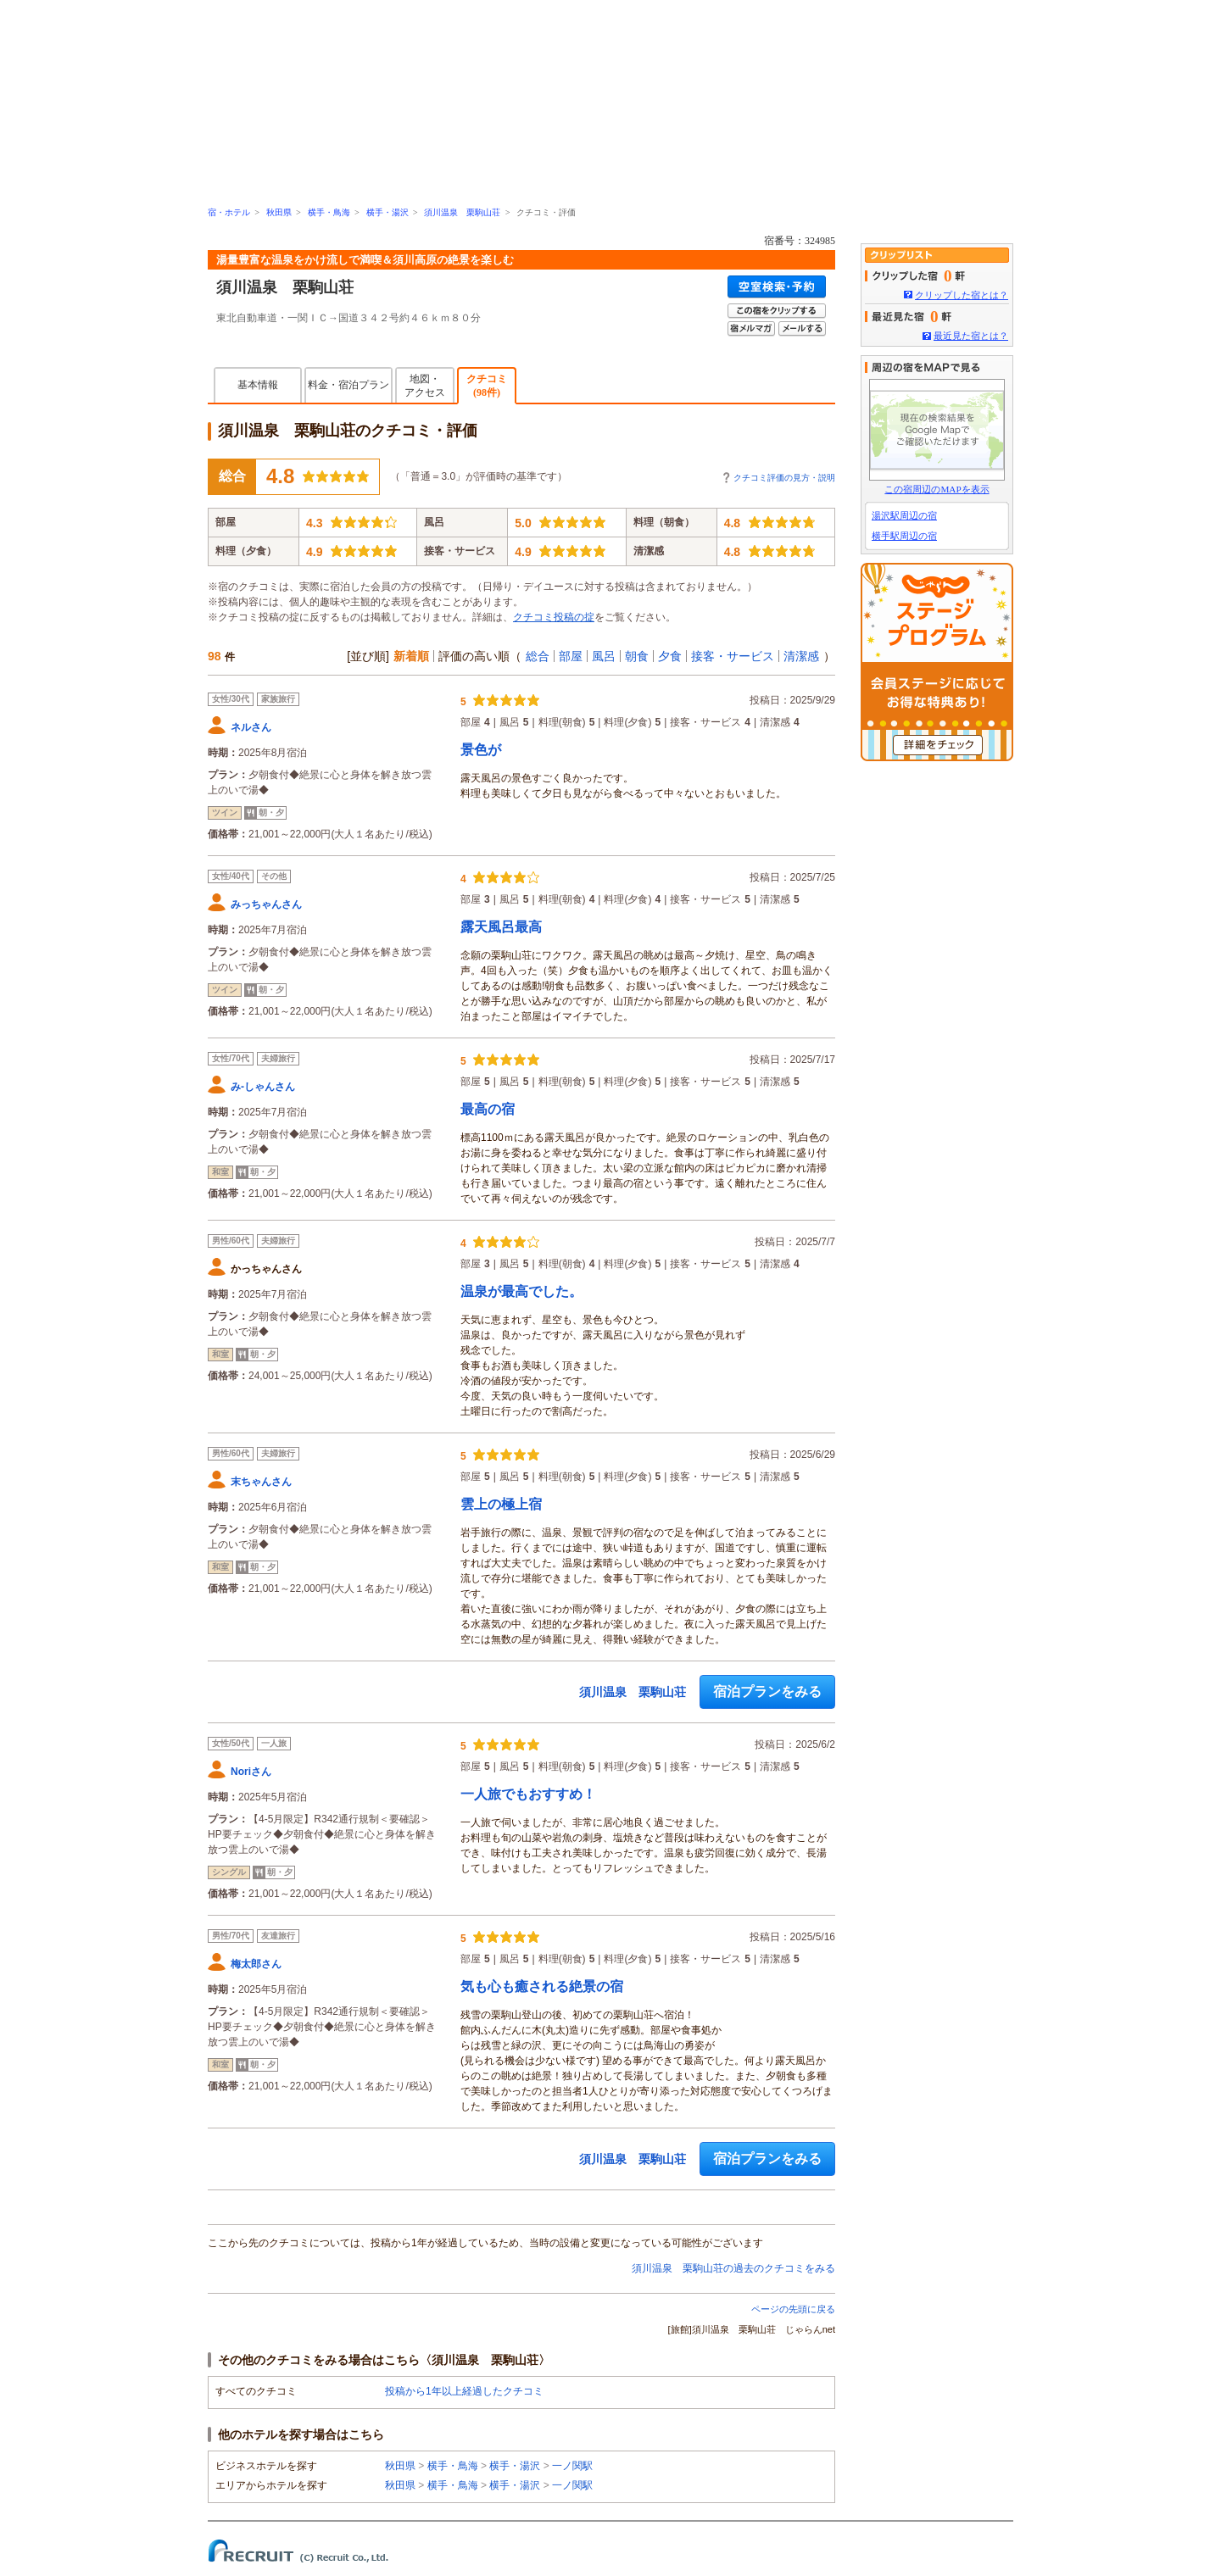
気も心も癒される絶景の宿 (541, 1986)
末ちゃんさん (261, 1482)
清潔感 (801, 656)
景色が (480, 750)
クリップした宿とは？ (961, 295)
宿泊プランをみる (767, 1691)
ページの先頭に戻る (793, 2309)
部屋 (571, 656)
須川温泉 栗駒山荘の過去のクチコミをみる (733, 2268)
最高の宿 (487, 1109)
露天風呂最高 (501, 927)
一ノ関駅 (572, 2466)
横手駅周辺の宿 (904, 536)
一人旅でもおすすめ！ (528, 1794)
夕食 (670, 656)
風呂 (604, 656)
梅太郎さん (256, 1964)
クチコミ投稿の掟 (553, 617)
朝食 (637, 656)
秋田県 (279, 212)
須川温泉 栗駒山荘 (462, 212)
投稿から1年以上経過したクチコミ (464, 2391)
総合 (537, 656)
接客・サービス (732, 656)
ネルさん (251, 727)
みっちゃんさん (266, 904)
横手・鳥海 (329, 212)
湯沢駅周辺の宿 (904, 515)
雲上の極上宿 (501, 1504)
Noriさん (251, 1772)
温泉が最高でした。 (521, 1291)
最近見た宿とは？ (971, 336)
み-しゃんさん (263, 1087)
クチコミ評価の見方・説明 (784, 477)
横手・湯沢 (387, 212)
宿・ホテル (229, 212)
